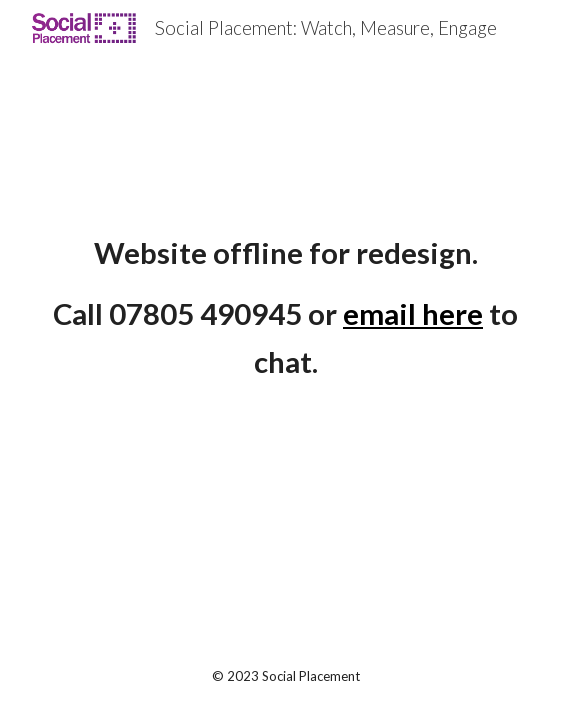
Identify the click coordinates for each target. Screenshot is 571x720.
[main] (285, 308)
